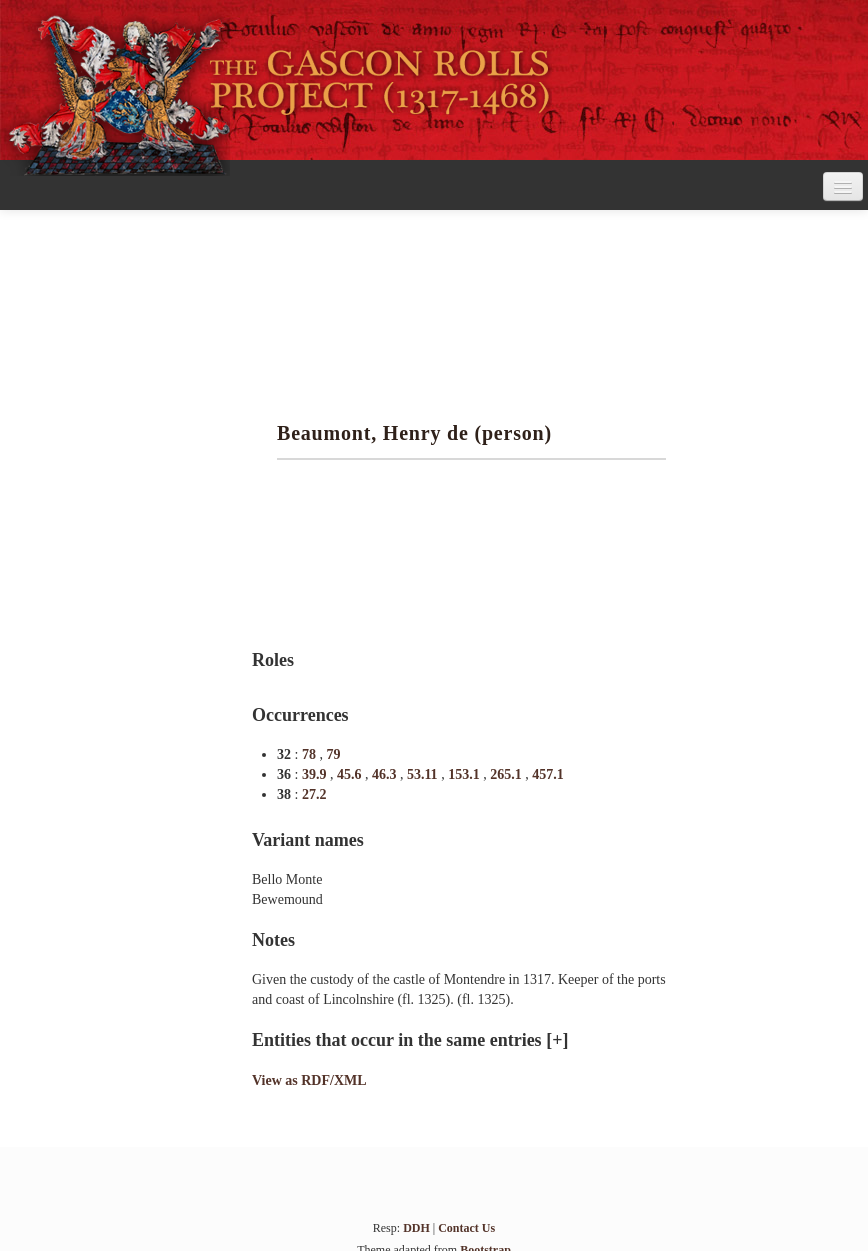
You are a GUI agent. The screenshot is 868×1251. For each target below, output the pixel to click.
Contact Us (466, 1228)
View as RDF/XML (309, 1080)
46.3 (386, 774)
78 (311, 754)
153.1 (465, 774)
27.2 (314, 794)
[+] (557, 1040)
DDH (416, 1228)
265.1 (507, 774)
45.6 (351, 774)
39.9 (316, 774)
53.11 (424, 774)
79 (333, 754)
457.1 (548, 774)
